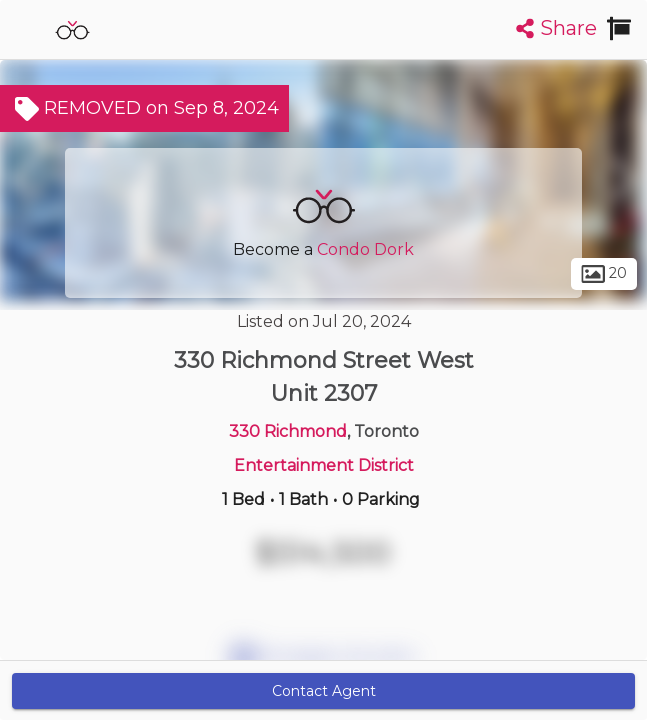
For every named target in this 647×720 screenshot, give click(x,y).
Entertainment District (324, 465)
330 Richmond (288, 431)
